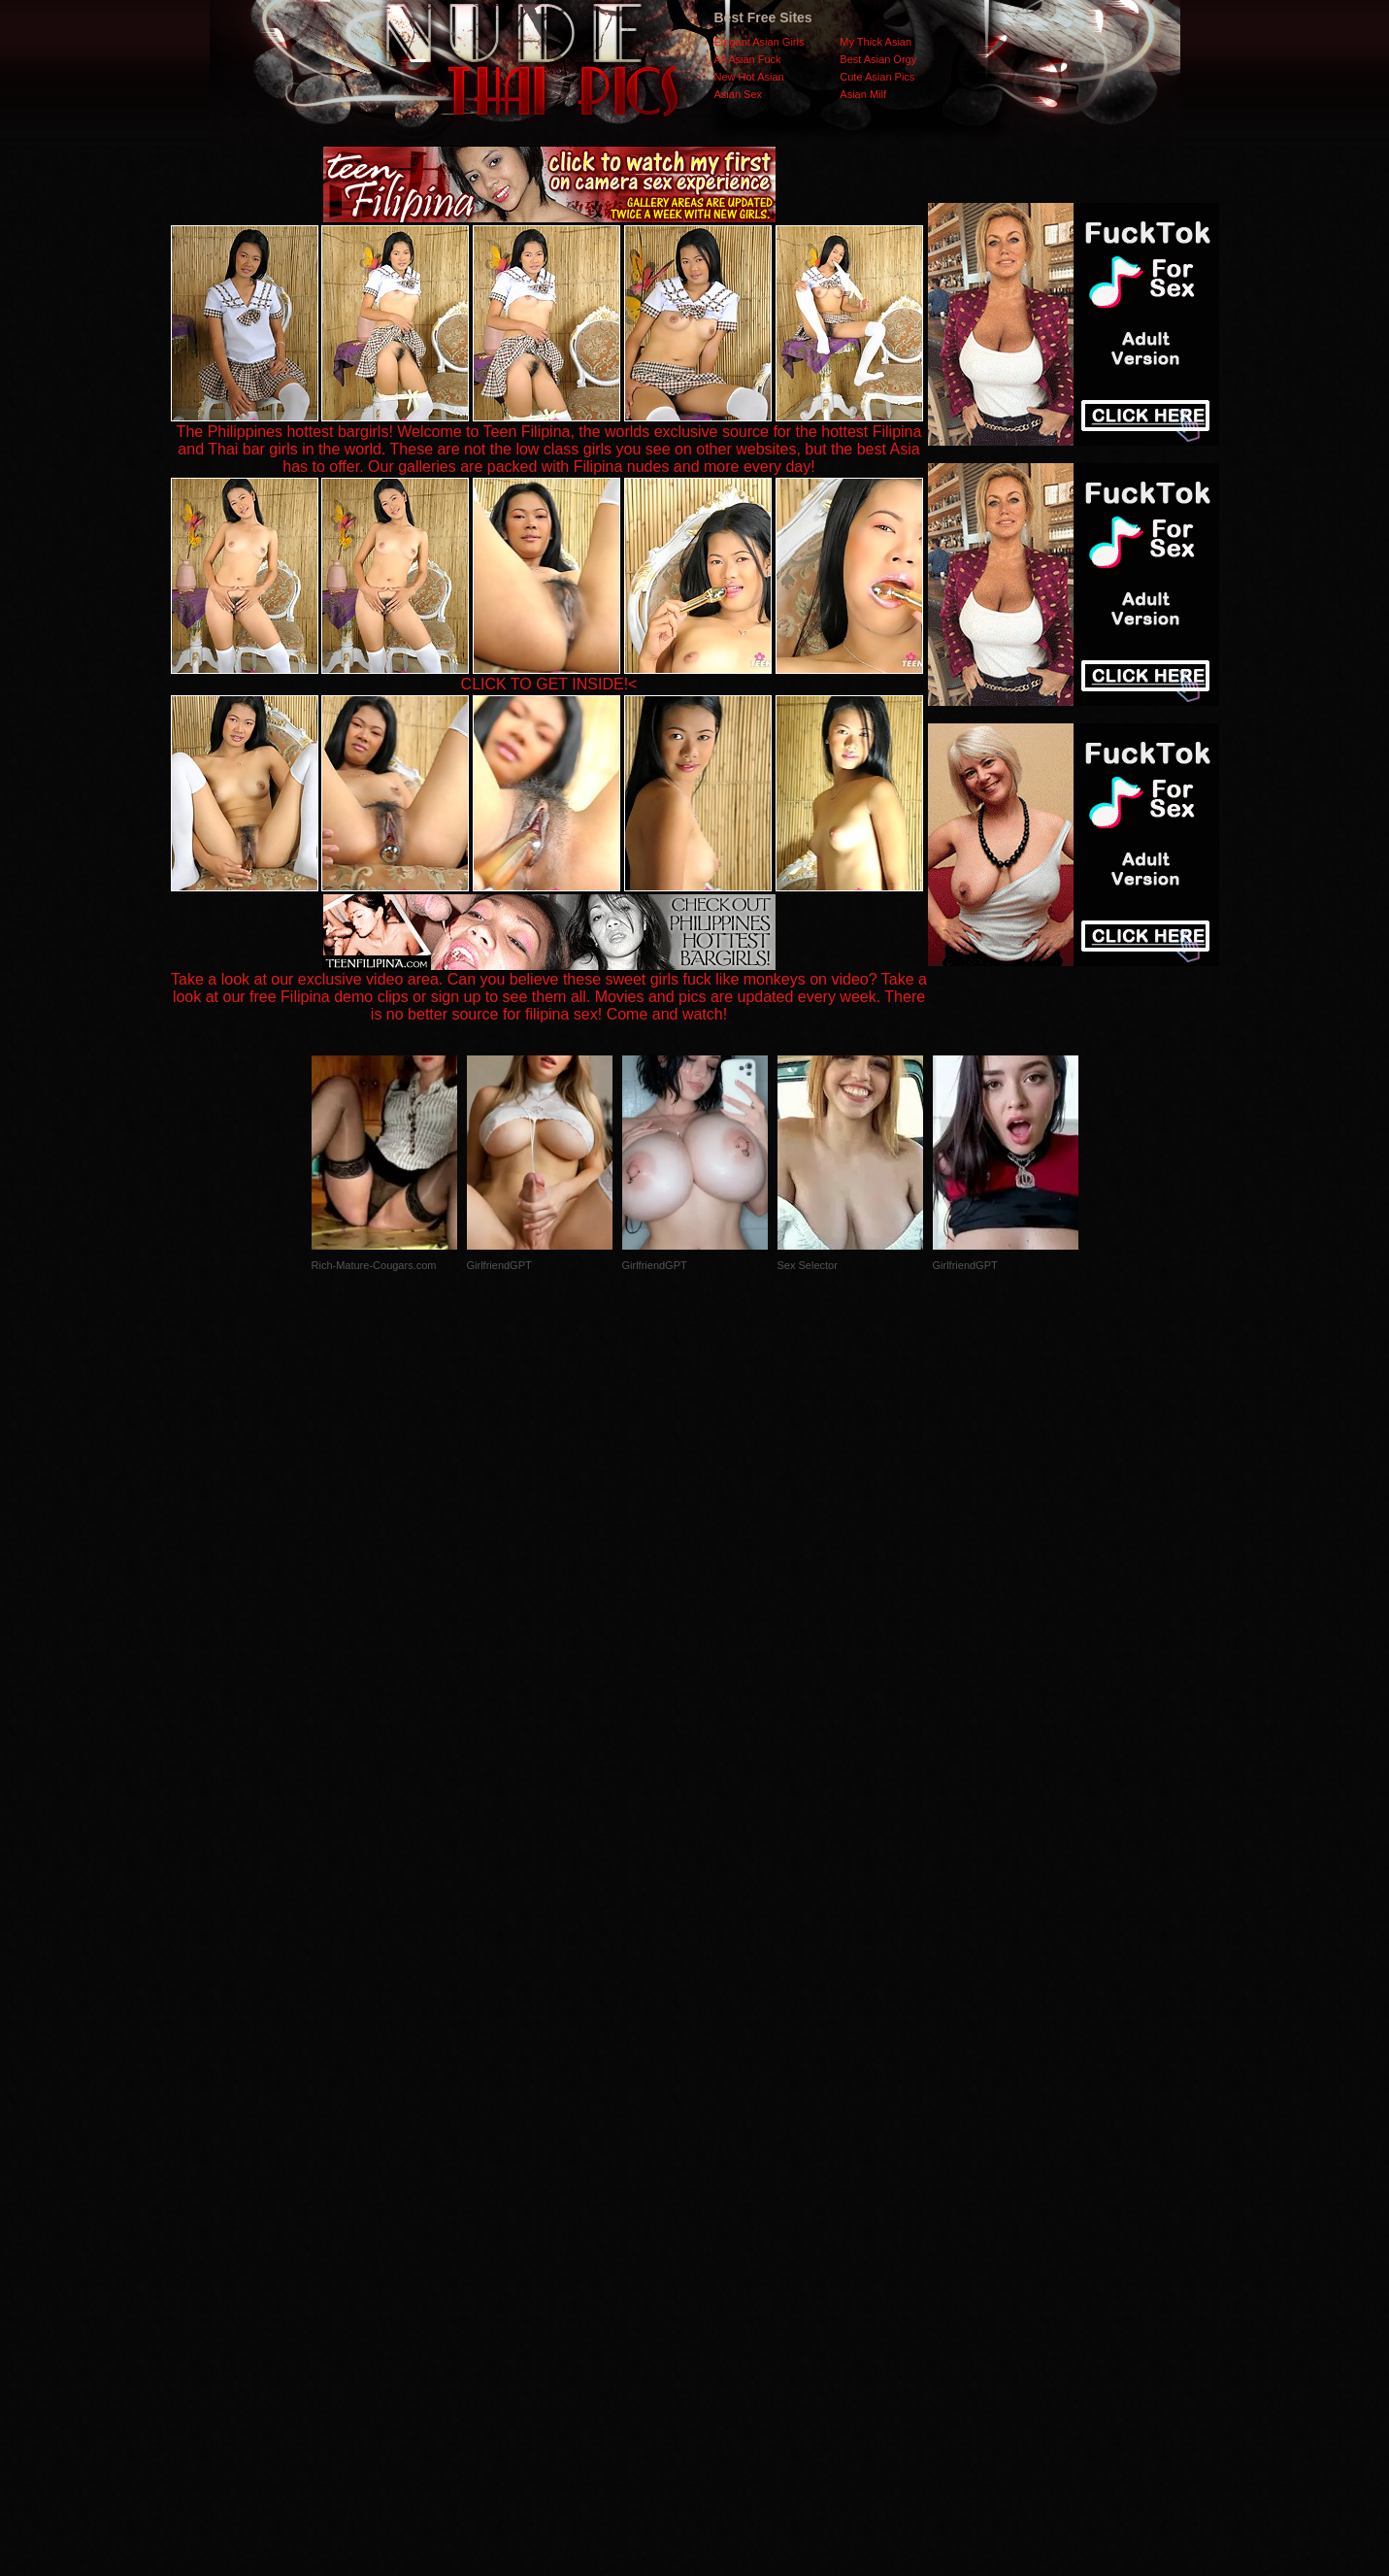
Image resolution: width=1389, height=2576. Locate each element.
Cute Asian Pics (877, 77)
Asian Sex (738, 94)
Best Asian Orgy (878, 59)
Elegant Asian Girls (759, 42)
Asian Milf (863, 94)
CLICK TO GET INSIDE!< (549, 684)
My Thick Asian (875, 42)
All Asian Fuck (747, 59)
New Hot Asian (749, 77)
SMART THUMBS (728, 2188)
